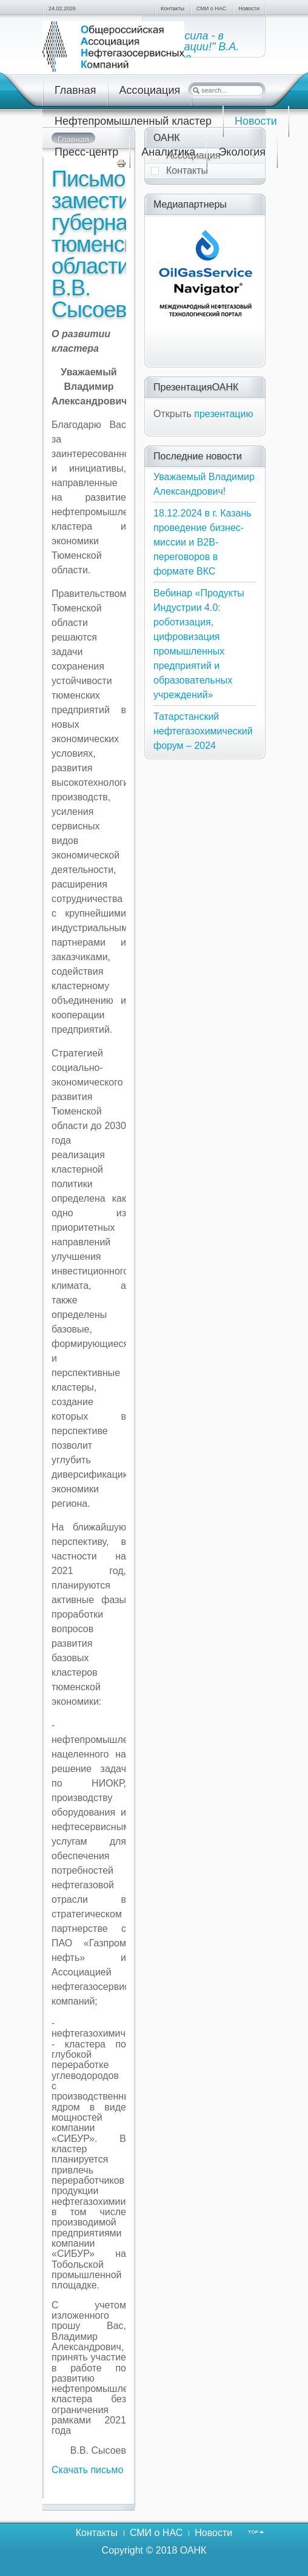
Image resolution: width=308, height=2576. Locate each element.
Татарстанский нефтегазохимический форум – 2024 (203, 731)
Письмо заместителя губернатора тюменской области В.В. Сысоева (112, 244)
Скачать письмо (87, 2470)
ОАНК (193, 2550)
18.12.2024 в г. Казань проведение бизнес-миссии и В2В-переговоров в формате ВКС (202, 542)
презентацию (223, 414)
